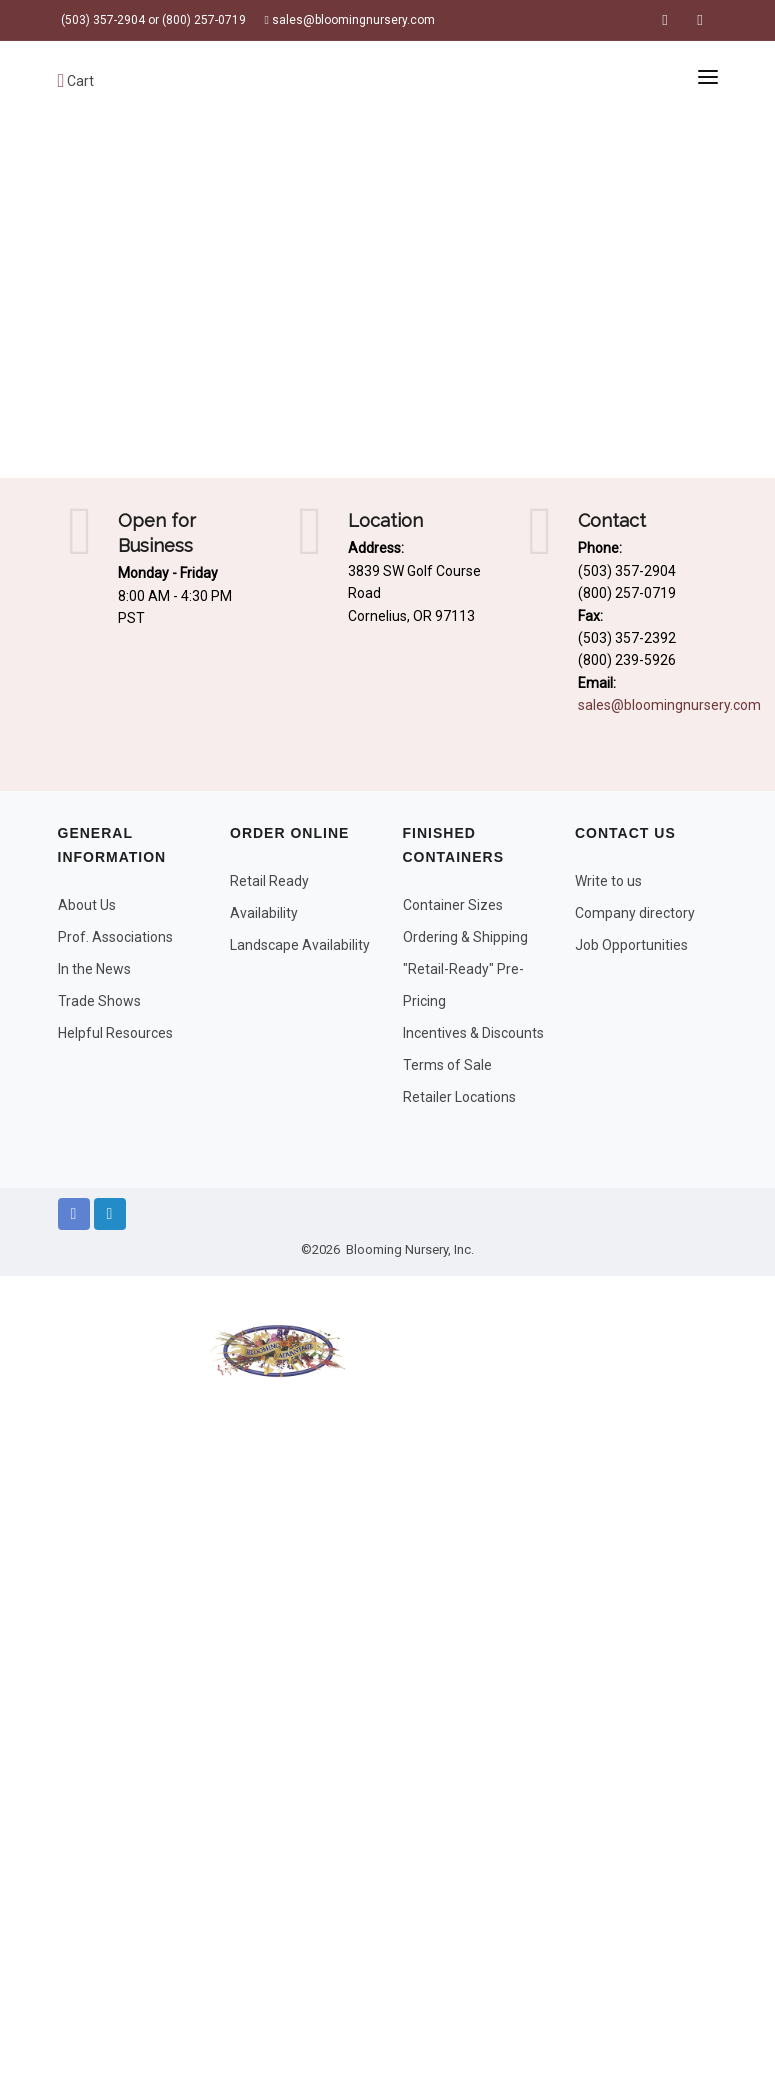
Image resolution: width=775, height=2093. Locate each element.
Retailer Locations (459, 1097)
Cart (76, 81)
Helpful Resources (115, 1033)
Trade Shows (99, 1001)
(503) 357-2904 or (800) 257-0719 (152, 20)
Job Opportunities (631, 945)
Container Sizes (453, 905)
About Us (87, 905)
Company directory (635, 913)
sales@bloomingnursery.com (350, 20)
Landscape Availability (300, 945)
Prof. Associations (115, 937)
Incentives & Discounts (473, 1033)
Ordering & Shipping (465, 937)
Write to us (608, 881)
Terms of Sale (447, 1065)
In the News (94, 969)
